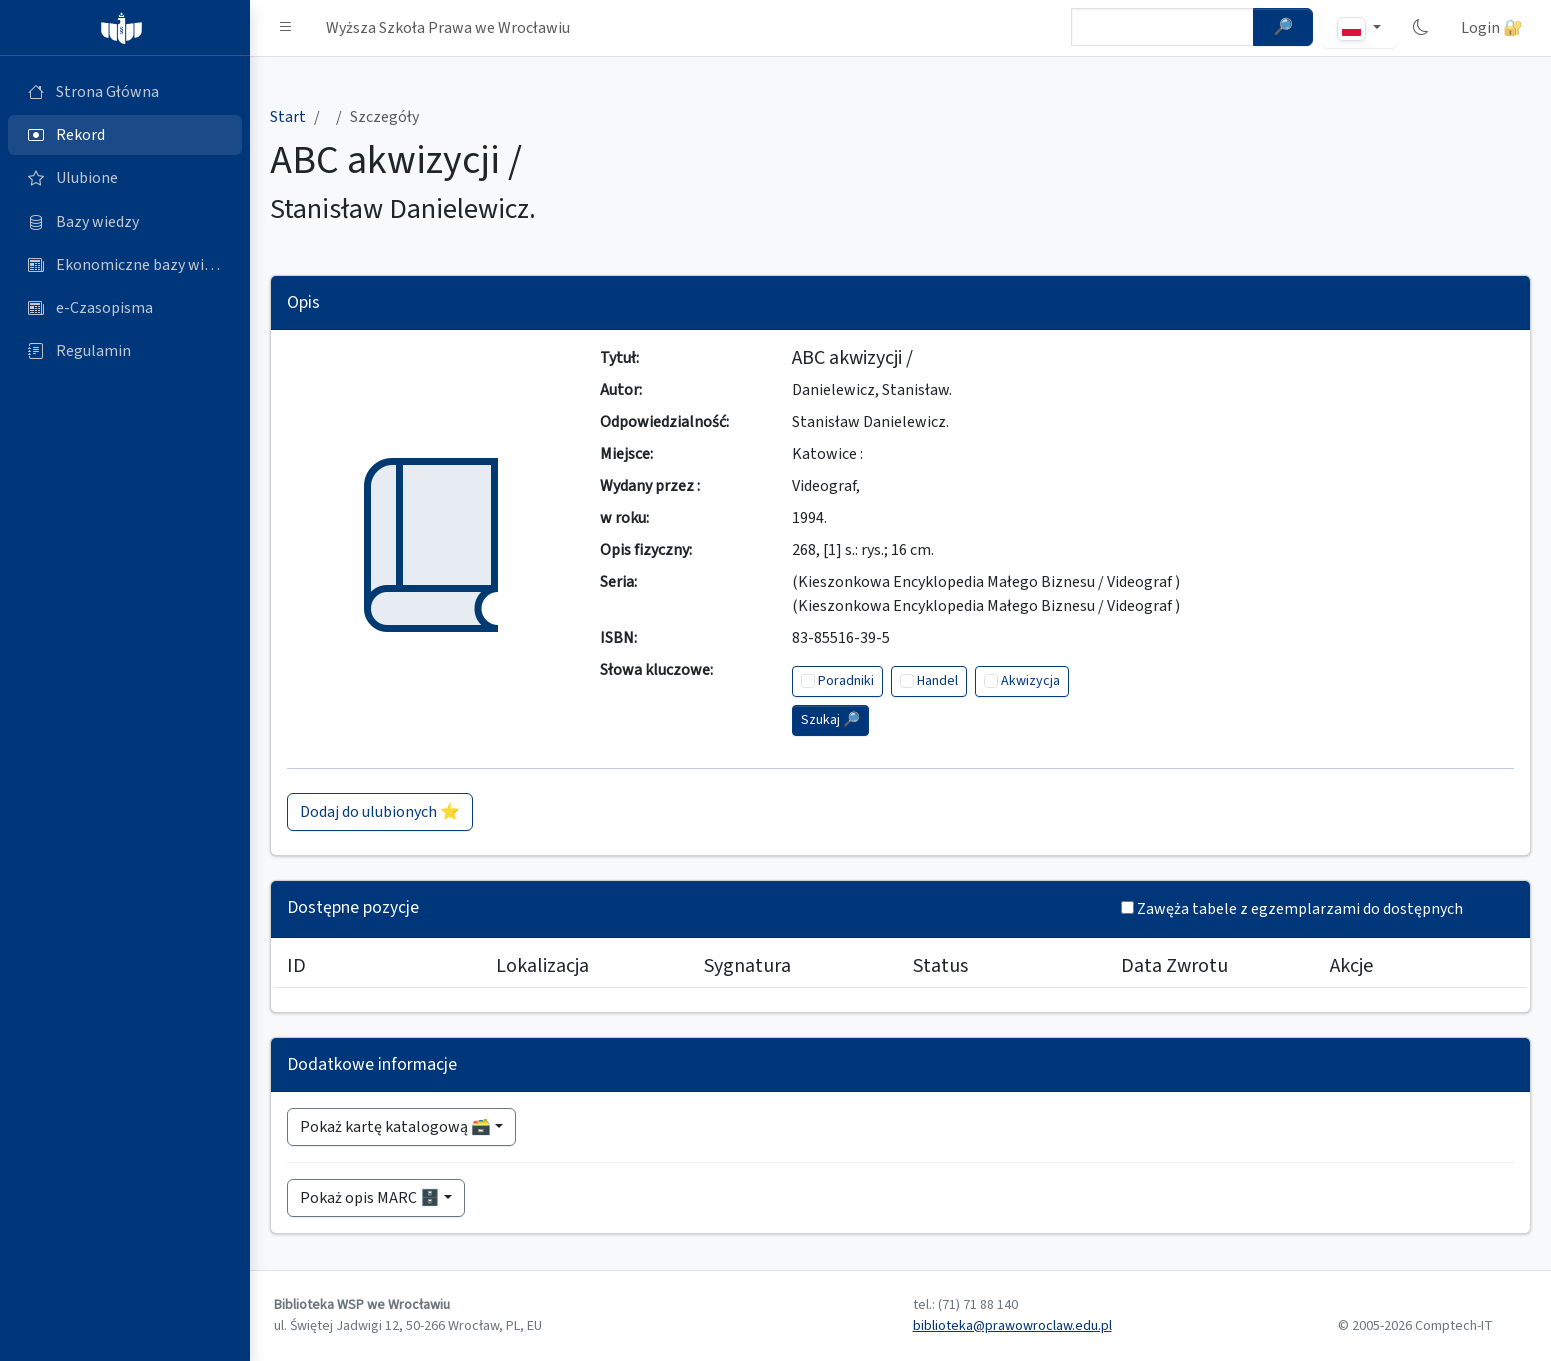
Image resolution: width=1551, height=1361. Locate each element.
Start (288, 117)
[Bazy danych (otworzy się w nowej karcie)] (125, 222)
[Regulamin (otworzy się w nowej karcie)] (125, 351)
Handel (937, 681)
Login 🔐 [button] (1492, 28)
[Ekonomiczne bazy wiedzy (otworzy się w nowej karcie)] (125, 265)
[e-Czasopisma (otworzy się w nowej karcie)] (125, 308)
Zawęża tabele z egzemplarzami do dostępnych (1300, 909)
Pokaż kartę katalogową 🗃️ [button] (395, 1127)
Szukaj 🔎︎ (830, 720)
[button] (286, 28)
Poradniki (846, 681)
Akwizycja (1030, 681)
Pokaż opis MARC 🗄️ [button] (370, 1198)
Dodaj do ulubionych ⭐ (380, 812)
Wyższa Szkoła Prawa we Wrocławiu (448, 28)
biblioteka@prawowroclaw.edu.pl (1012, 1326)
